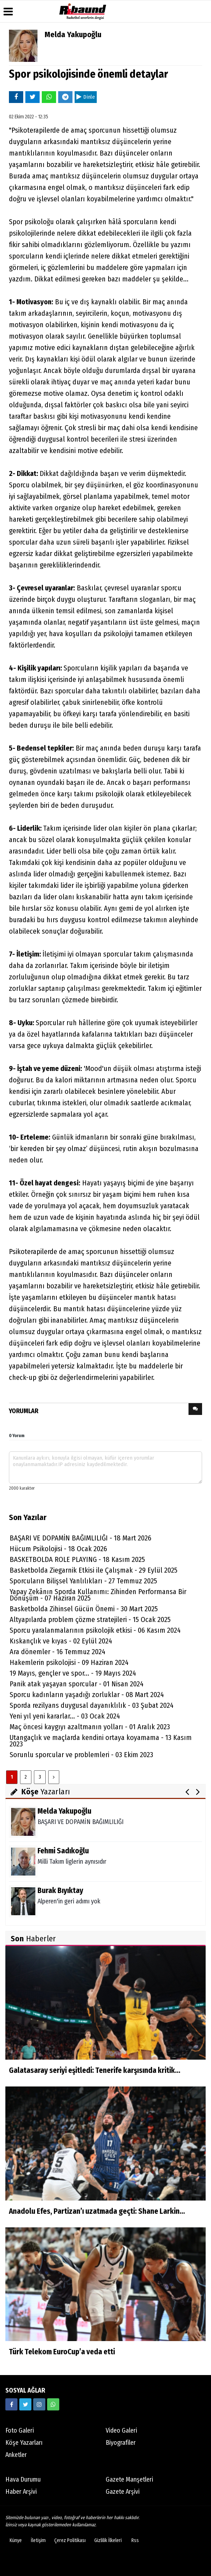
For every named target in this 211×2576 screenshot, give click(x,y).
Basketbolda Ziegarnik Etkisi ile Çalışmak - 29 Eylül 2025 (93, 1570)
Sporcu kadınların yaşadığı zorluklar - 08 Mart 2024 (87, 1694)
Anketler (16, 2455)
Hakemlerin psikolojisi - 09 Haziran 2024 (69, 1662)
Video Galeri (121, 2430)
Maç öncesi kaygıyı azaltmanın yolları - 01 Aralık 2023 (90, 1726)
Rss (135, 2540)
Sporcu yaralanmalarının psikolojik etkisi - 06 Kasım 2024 (95, 1630)
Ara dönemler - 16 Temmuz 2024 (57, 1651)
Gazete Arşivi (123, 2492)
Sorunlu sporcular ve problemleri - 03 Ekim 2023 (81, 1754)
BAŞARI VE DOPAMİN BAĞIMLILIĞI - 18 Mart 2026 (80, 1538)
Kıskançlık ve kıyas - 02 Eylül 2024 (61, 1641)
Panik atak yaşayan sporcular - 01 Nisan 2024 (77, 1684)
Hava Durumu (23, 2479)
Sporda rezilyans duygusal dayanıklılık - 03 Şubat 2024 (92, 1705)
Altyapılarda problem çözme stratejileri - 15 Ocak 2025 (90, 1619)
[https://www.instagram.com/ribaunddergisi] (39, 2404)
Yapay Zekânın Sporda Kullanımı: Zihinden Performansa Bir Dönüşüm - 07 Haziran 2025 (98, 1594)
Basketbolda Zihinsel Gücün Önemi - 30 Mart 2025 (84, 1608)
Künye (16, 2540)
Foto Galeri (19, 2430)
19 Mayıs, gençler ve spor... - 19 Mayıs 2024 (73, 1673)
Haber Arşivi (21, 2492)
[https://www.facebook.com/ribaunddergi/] (11, 2404)
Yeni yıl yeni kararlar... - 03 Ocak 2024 (65, 1716)
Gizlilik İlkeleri (108, 2540)
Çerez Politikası (70, 2540)
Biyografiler (121, 2443)
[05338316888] (53, 2404)
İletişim (38, 2540)
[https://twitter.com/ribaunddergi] (25, 2404)
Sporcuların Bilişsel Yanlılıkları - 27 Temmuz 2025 (83, 1581)
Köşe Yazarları (23, 2443)
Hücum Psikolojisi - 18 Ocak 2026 (58, 1548)
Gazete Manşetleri (129, 2479)
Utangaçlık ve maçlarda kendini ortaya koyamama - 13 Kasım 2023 (101, 1740)
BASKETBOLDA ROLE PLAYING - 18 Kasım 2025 (77, 1559)
